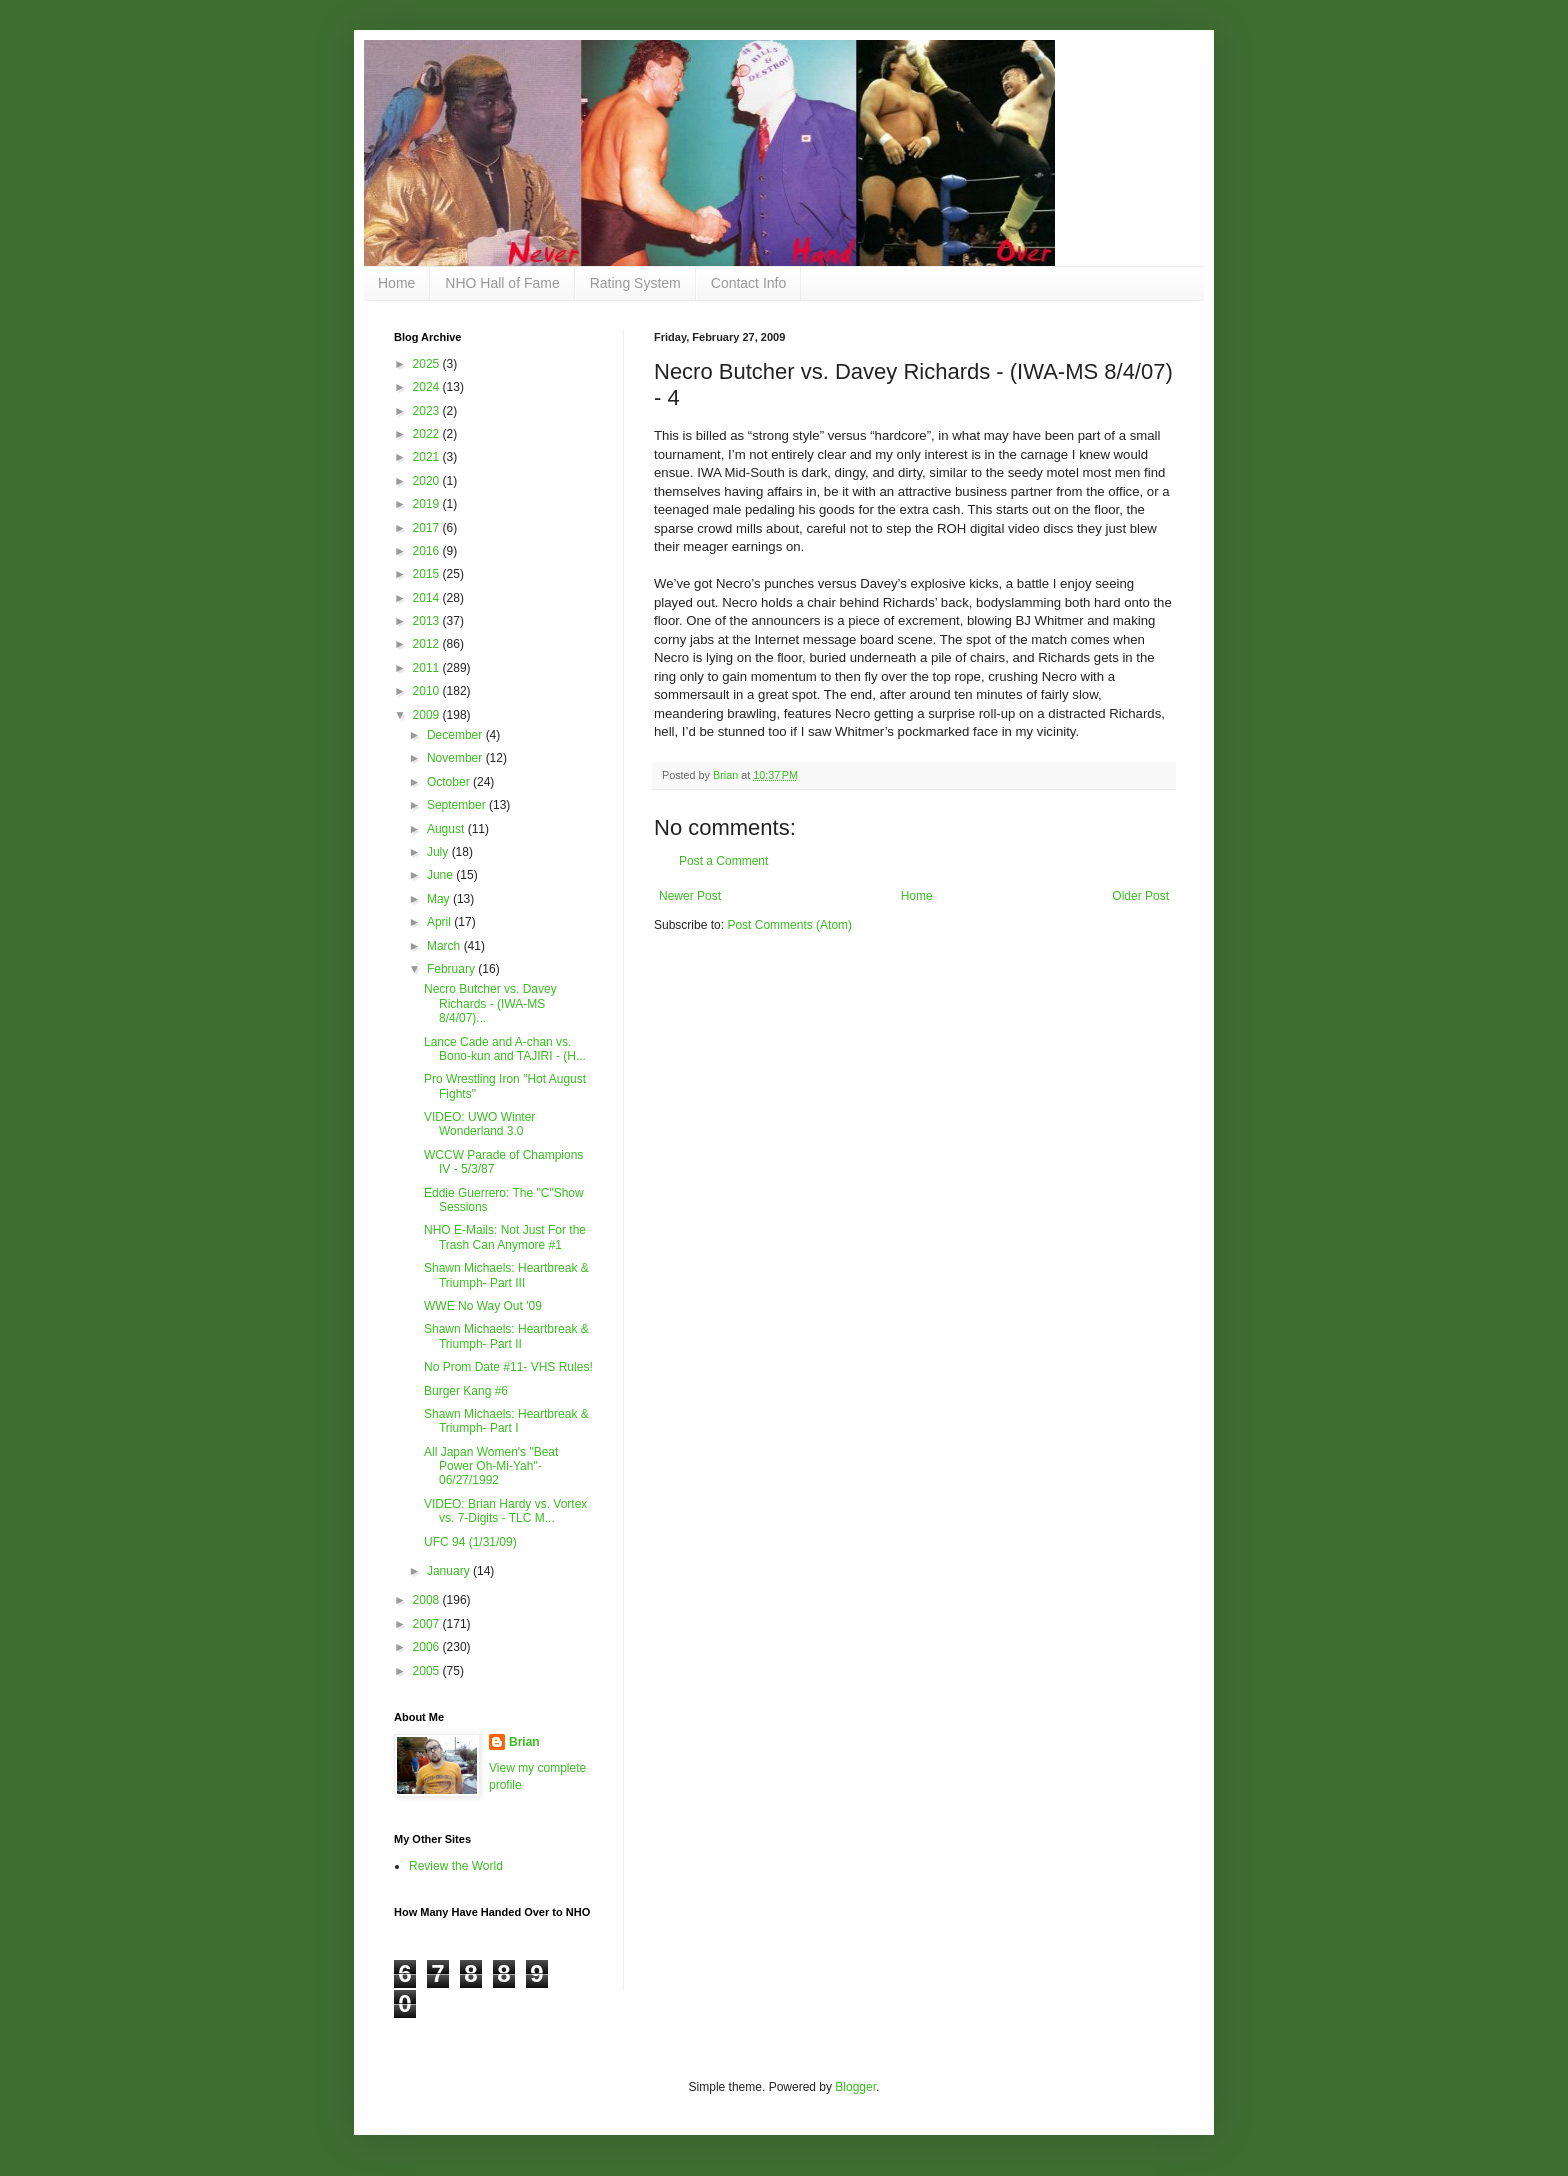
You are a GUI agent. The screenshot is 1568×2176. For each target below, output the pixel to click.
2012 (428, 644)
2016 (428, 551)
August (447, 829)
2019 (428, 504)
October (450, 782)
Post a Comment (723, 861)
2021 (428, 457)
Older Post (1140, 896)
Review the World (456, 1866)
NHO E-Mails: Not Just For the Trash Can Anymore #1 (505, 1237)
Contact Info (749, 283)
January (450, 1571)
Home (396, 283)
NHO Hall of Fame (502, 283)
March (445, 946)
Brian (524, 1742)
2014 (428, 598)
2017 (428, 528)
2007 (428, 1624)
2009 (428, 715)
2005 (428, 1671)
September (458, 805)
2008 (428, 1600)
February (452, 969)
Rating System (635, 283)
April (440, 922)
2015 (428, 574)
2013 (428, 621)
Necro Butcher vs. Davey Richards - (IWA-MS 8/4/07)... (490, 1003)
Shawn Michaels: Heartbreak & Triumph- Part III (506, 1275)
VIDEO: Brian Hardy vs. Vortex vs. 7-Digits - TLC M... (505, 1511)
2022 (428, 434)
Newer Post (690, 896)
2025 (428, 364)
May (440, 899)
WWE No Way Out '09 (483, 1306)
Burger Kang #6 (466, 1391)
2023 (428, 411)
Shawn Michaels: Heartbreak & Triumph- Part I (506, 1421)
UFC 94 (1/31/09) (470, 1542)
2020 (428, 481)
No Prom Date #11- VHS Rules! (508, 1367)
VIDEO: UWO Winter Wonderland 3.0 (479, 1124)
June (441, 875)
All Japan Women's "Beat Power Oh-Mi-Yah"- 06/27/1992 (491, 1466)
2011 (428, 668)
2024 (428, 387)
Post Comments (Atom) (789, 925)
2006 (428, 1647)
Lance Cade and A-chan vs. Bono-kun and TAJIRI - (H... (505, 1049)
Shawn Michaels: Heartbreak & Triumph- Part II (506, 1336)
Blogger (855, 2087)
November (456, 758)
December (456, 735)
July (439, 852)
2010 (428, 691)
